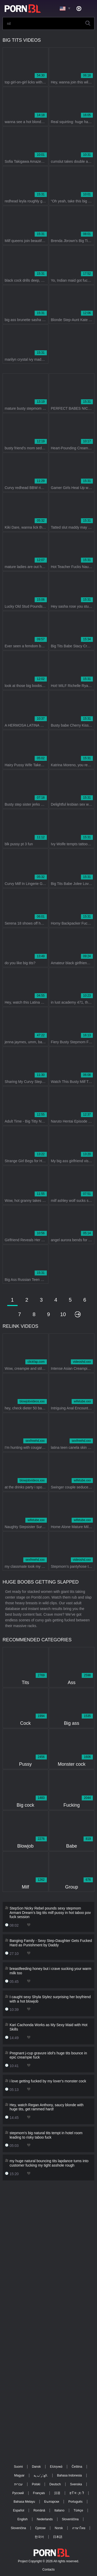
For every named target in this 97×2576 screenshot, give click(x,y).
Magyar (19, 2475)
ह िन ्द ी (77, 2493)
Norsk (59, 2528)
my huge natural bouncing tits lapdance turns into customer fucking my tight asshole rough (49, 2163)
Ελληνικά (56, 2466)
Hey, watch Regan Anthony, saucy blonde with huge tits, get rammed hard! (47, 2107)
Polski (36, 2484)
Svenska (76, 2484)
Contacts (48, 2569)
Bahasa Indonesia (69, 2475)
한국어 (39, 2537)
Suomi (18, 2466)
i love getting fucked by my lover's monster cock (48, 2081)
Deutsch (55, 2484)
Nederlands (45, 2519)
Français (39, 2493)
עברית (18, 2484)
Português (75, 2501)
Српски (40, 2528)
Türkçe (78, 2510)
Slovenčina (18, 2528)
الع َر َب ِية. (41, 2475)
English (22, 2519)
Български (51, 2501)
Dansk (36, 2466)
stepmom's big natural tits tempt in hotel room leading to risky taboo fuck (46, 2135)
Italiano (59, 2510)
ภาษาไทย (78, 2528)
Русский (18, 2493)
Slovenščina (70, 2519)
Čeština (77, 2466)
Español (18, 2510)
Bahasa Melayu (24, 2501)
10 (63, 1314)
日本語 (57, 2537)
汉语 (57, 2493)
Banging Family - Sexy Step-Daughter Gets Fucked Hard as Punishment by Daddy (51, 1943)
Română (39, 2510)
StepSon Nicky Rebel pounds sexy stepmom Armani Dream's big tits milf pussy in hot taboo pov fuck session (50, 1912)
